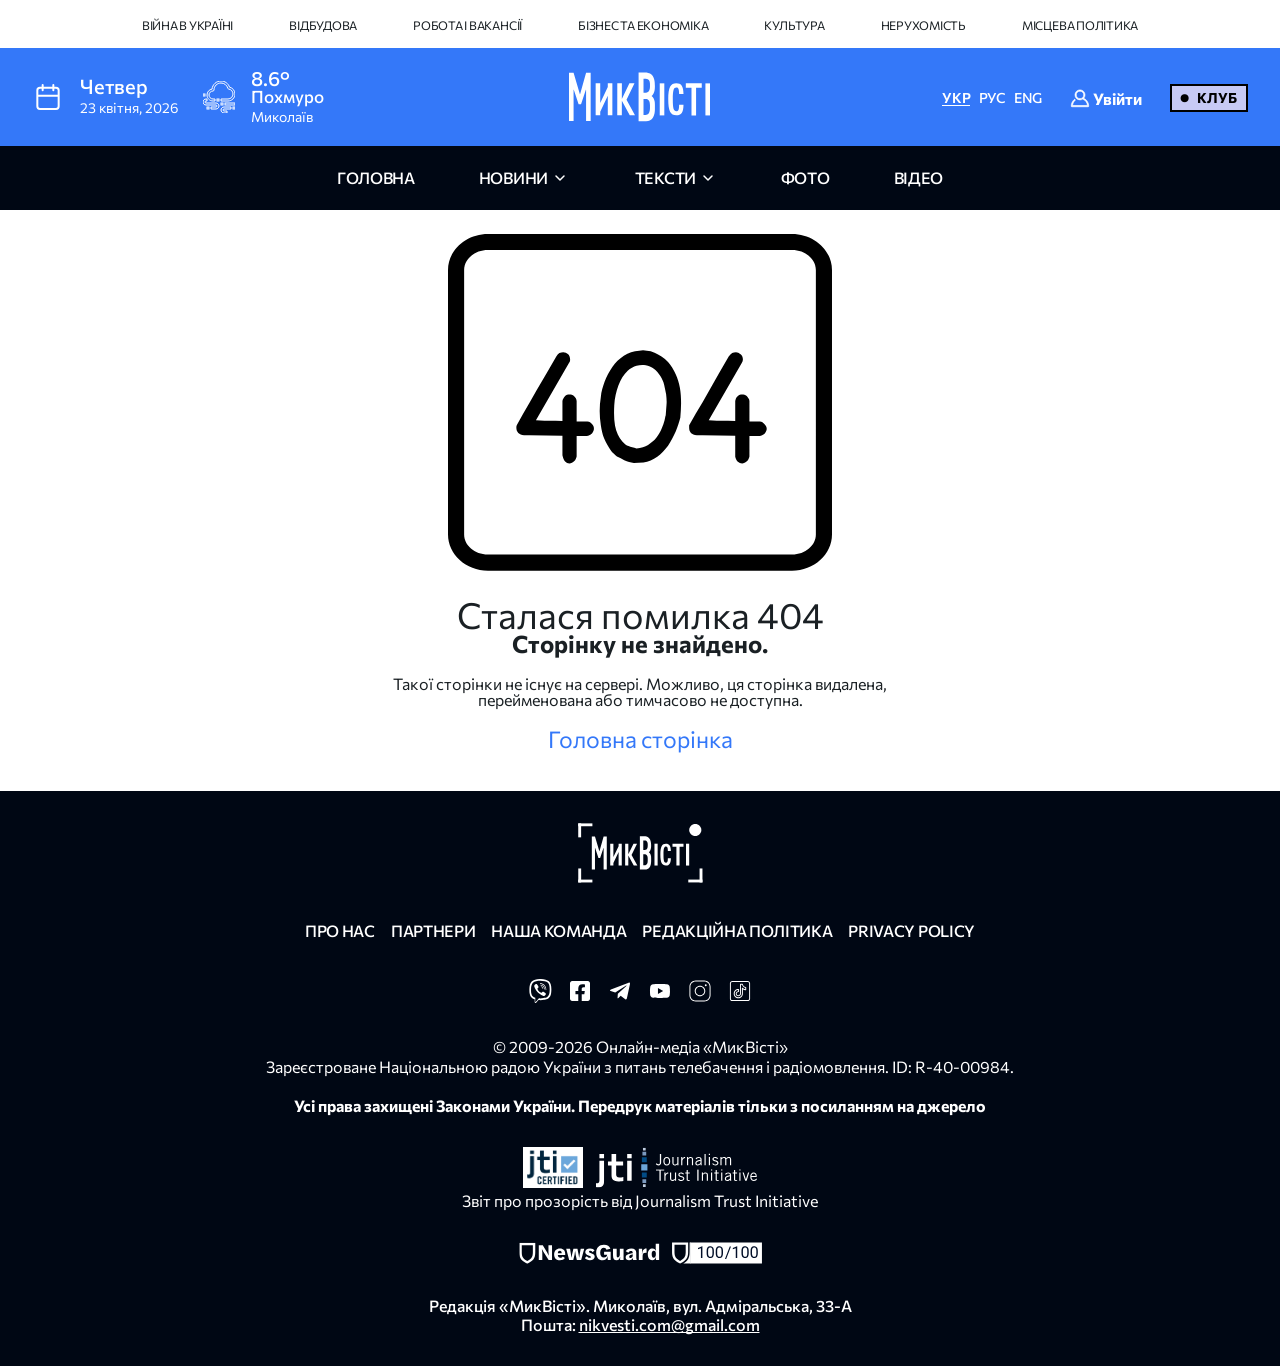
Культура (794, 25)
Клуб (1217, 97)
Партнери (433, 930)
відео (918, 177)
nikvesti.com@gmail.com (669, 1324)
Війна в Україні (187, 25)
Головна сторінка (640, 739)
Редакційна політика (737, 930)
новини (513, 177)
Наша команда (558, 930)
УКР (956, 97)
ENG (1028, 97)
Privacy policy (911, 930)
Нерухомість (923, 25)
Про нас (340, 930)
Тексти (665, 177)
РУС (992, 97)
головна (376, 177)
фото (805, 177)
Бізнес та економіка (643, 25)
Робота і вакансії (467, 25)
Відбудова (323, 25)
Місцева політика (1080, 25)
